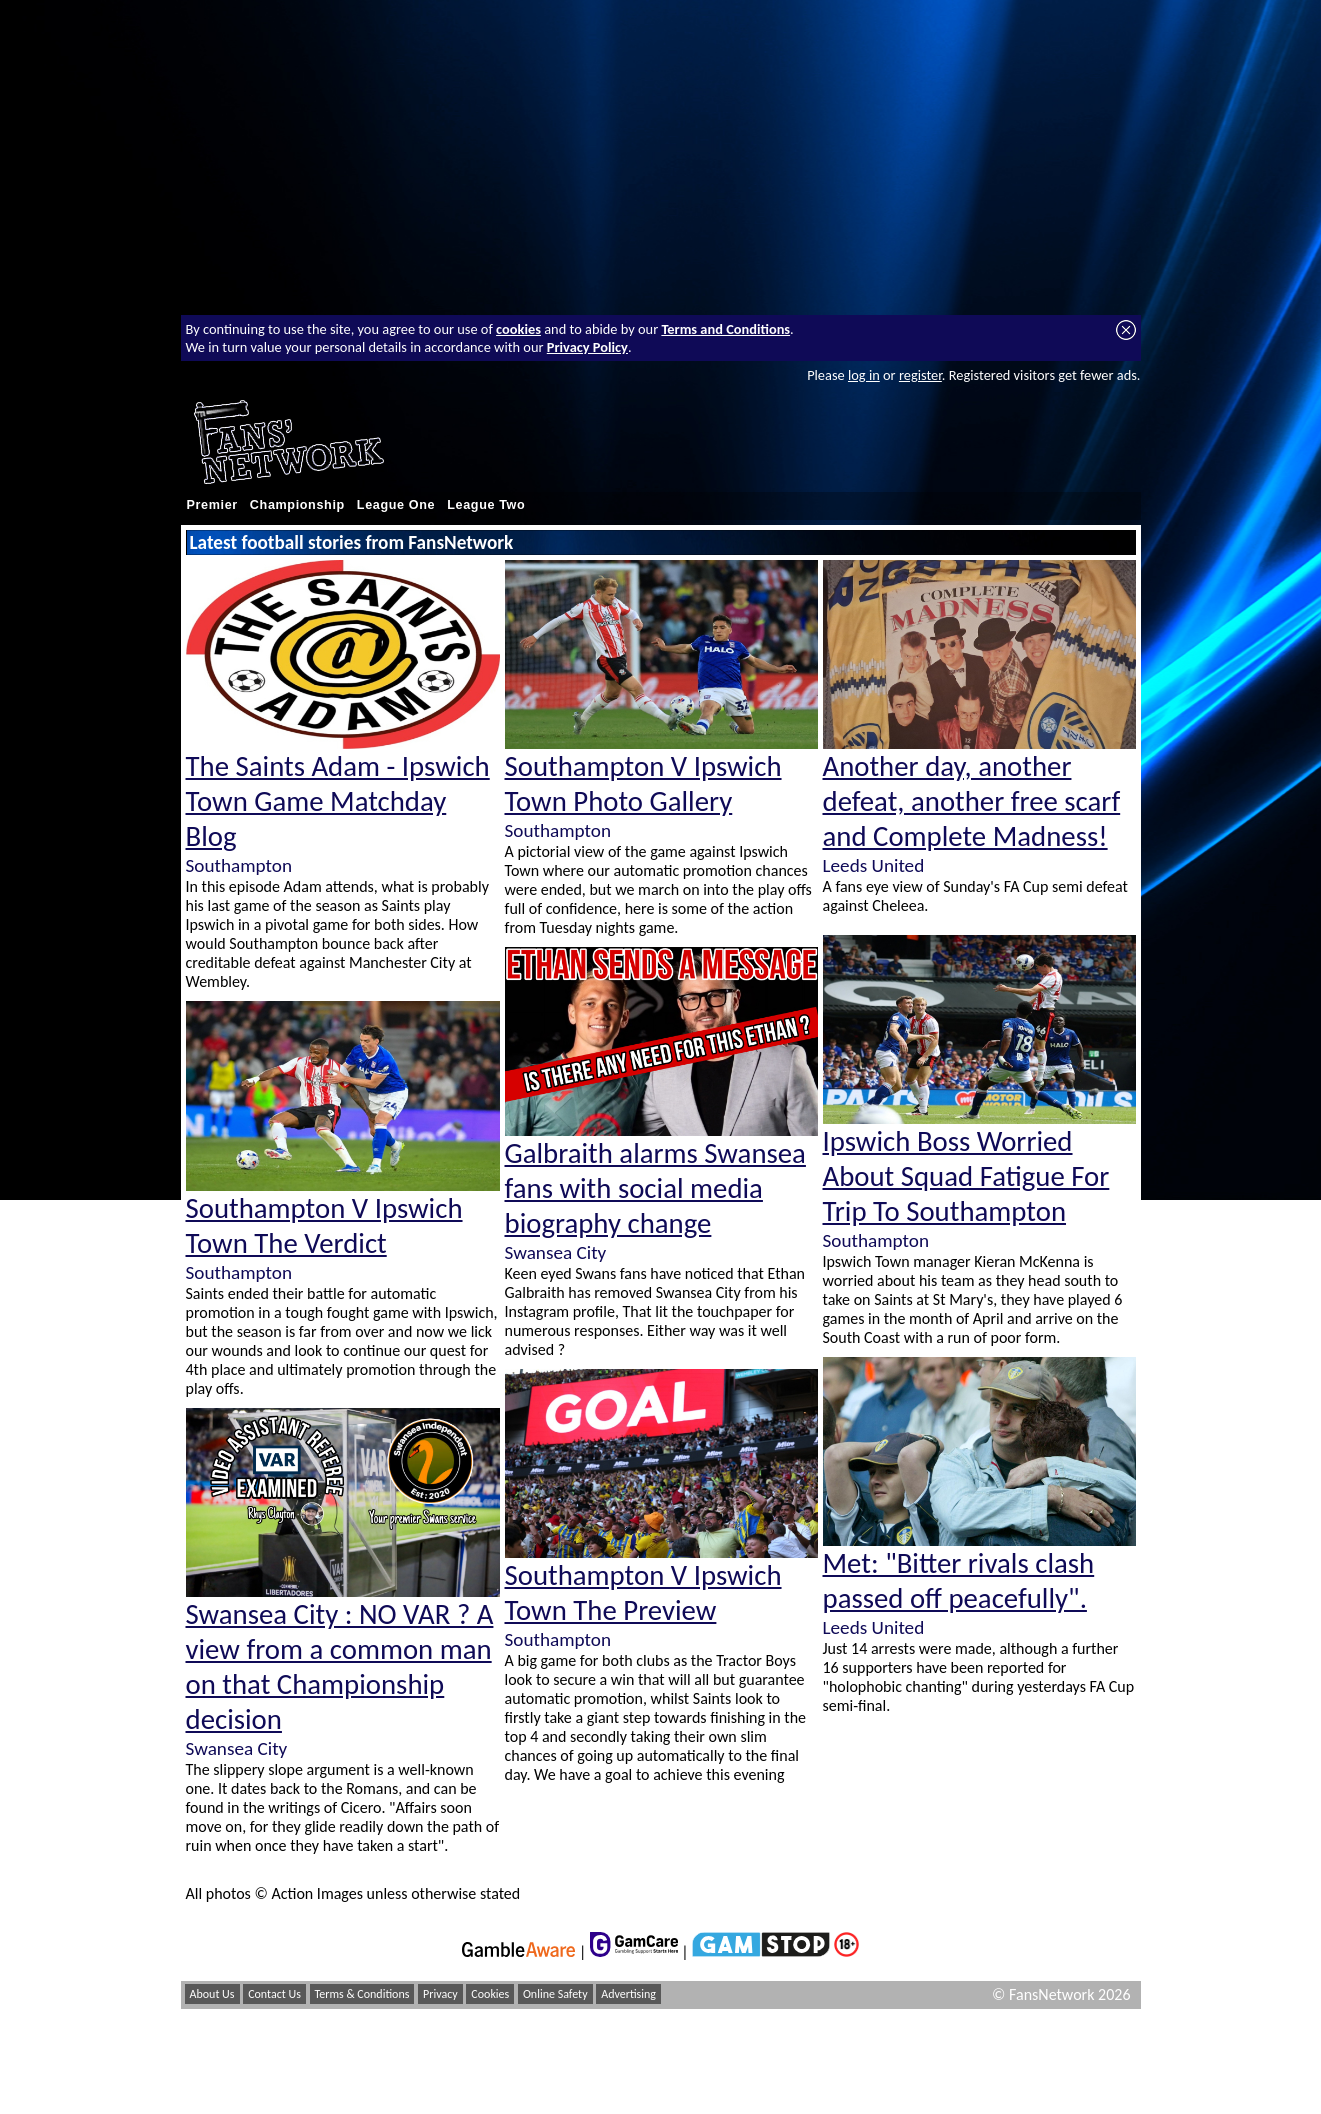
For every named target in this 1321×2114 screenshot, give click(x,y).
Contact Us (274, 1994)
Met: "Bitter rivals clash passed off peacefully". (959, 1581)
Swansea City (237, 1748)
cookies (518, 329)
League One (396, 505)
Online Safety (555, 1994)
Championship (297, 505)
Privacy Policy (587, 347)
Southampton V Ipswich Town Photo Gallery (643, 784)
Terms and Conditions (725, 329)
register (920, 375)
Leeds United (874, 865)
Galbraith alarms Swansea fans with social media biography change (655, 1188)
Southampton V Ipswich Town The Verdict (324, 1226)
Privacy (440, 1994)
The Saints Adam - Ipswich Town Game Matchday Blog (338, 801)
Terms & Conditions (362, 1994)
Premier (212, 505)
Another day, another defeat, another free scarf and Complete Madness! (972, 801)
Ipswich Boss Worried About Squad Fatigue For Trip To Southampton (966, 1176)
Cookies (490, 1994)
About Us (212, 1994)
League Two (486, 505)
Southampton (239, 865)
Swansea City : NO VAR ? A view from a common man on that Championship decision (340, 1667)
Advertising (628, 1994)
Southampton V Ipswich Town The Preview (643, 1593)
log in (864, 375)
